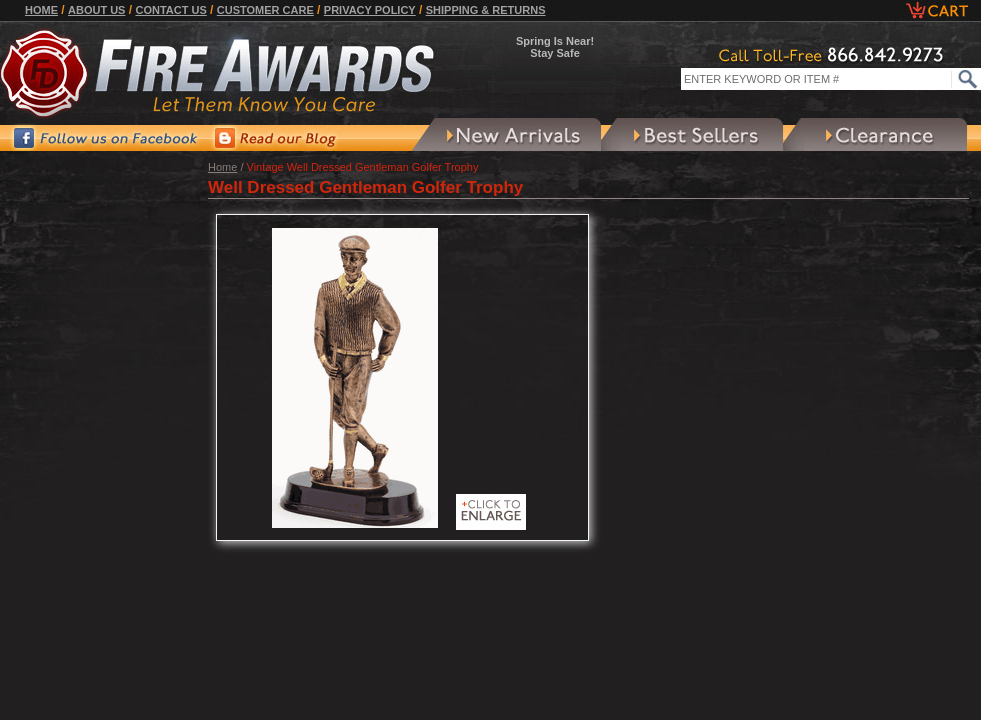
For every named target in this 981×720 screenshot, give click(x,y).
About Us (96, 10)
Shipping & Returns (486, 10)
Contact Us (170, 10)
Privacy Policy (370, 10)
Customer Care (265, 10)
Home (41, 10)
